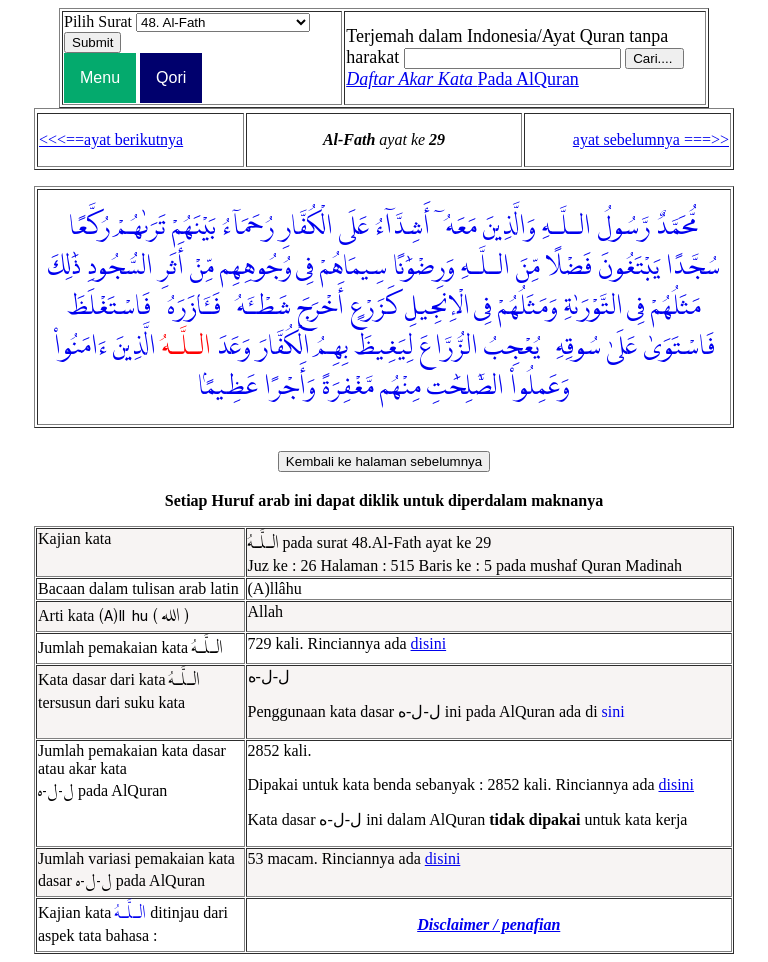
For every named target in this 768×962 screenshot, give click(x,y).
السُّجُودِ (120, 267)
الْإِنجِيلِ (437, 307)
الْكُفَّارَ (283, 347)
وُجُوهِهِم (256, 267)
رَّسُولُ (623, 227)
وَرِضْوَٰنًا (424, 267)
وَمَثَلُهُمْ (528, 307)
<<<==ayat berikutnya (111, 139)
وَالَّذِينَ (509, 227)
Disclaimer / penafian (488, 924)
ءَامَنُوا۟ (80, 347)
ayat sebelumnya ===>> (651, 139)
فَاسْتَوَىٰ (679, 347)
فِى (305, 267)
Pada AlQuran (462, 79)
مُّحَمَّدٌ (678, 227)
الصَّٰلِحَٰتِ (465, 387)
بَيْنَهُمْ (194, 227)
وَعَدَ (234, 347)
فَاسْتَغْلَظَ (109, 307)
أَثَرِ (171, 267)
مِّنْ (202, 267)
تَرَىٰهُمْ (141, 227)
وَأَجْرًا (290, 387)
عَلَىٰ (622, 347)
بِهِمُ (332, 347)
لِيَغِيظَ (383, 347)
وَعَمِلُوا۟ (540, 387)
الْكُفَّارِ (306, 227)
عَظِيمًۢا (228, 387)
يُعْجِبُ (512, 347)
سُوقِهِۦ (573, 347)
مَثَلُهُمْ (676, 307)
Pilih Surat (98, 21)
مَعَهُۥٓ (456, 227)
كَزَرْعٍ (374, 307)
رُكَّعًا (89, 227)
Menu (100, 77)
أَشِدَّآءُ (402, 227)
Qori (171, 77)
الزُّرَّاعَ (448, 347)
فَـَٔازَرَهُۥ (189, 307)
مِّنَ (528, 267)
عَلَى (354, 227)
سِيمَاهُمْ (353, 267)
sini (613, 711)
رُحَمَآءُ (248, 227)
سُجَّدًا (693, 267)
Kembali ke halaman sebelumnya (384, 461)
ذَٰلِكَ (64, 267)
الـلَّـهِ (566, 227)
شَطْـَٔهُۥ (259, 307)
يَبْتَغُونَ (629, 267)
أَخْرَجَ (320, 307)
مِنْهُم (400, 387)
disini (429, 643)
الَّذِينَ (134, 347)
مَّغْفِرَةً (348, 387)
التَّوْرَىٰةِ (593, 307)
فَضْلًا (569, 267)
